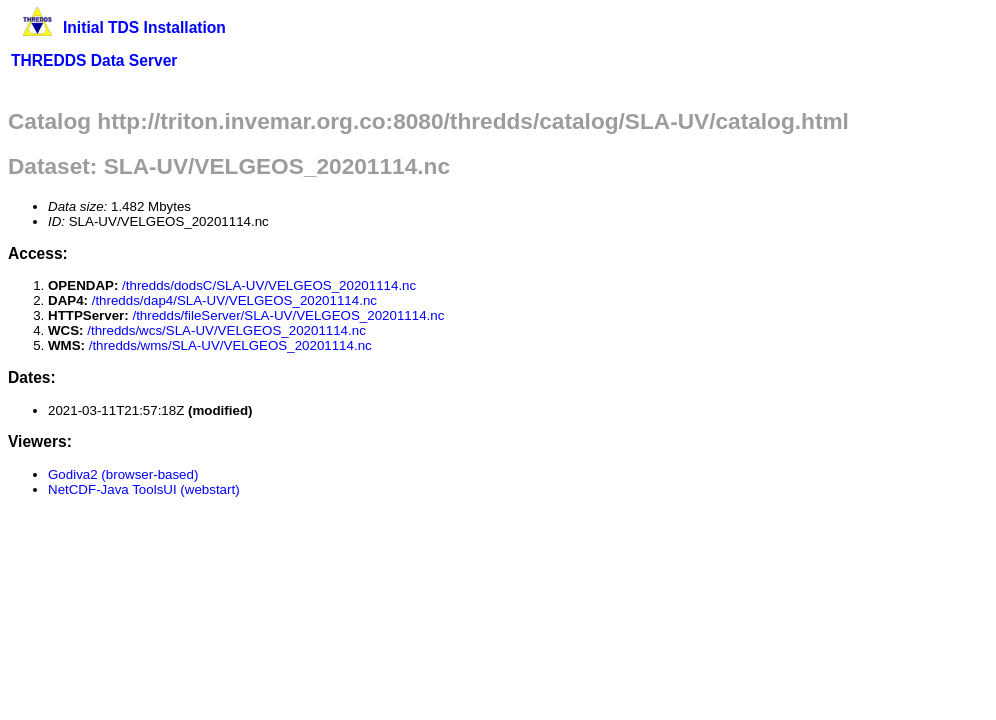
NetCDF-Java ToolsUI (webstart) (144, 489)
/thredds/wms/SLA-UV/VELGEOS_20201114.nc (230, 345)
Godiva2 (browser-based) (123, 474)
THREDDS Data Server (94, 60)
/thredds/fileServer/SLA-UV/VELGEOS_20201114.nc (288, 315)
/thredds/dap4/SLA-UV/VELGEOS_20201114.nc (234, 300)
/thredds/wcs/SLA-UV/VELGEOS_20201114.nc (226, 330)
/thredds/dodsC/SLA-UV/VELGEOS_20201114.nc (269, 285)
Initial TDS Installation (144, 27)
